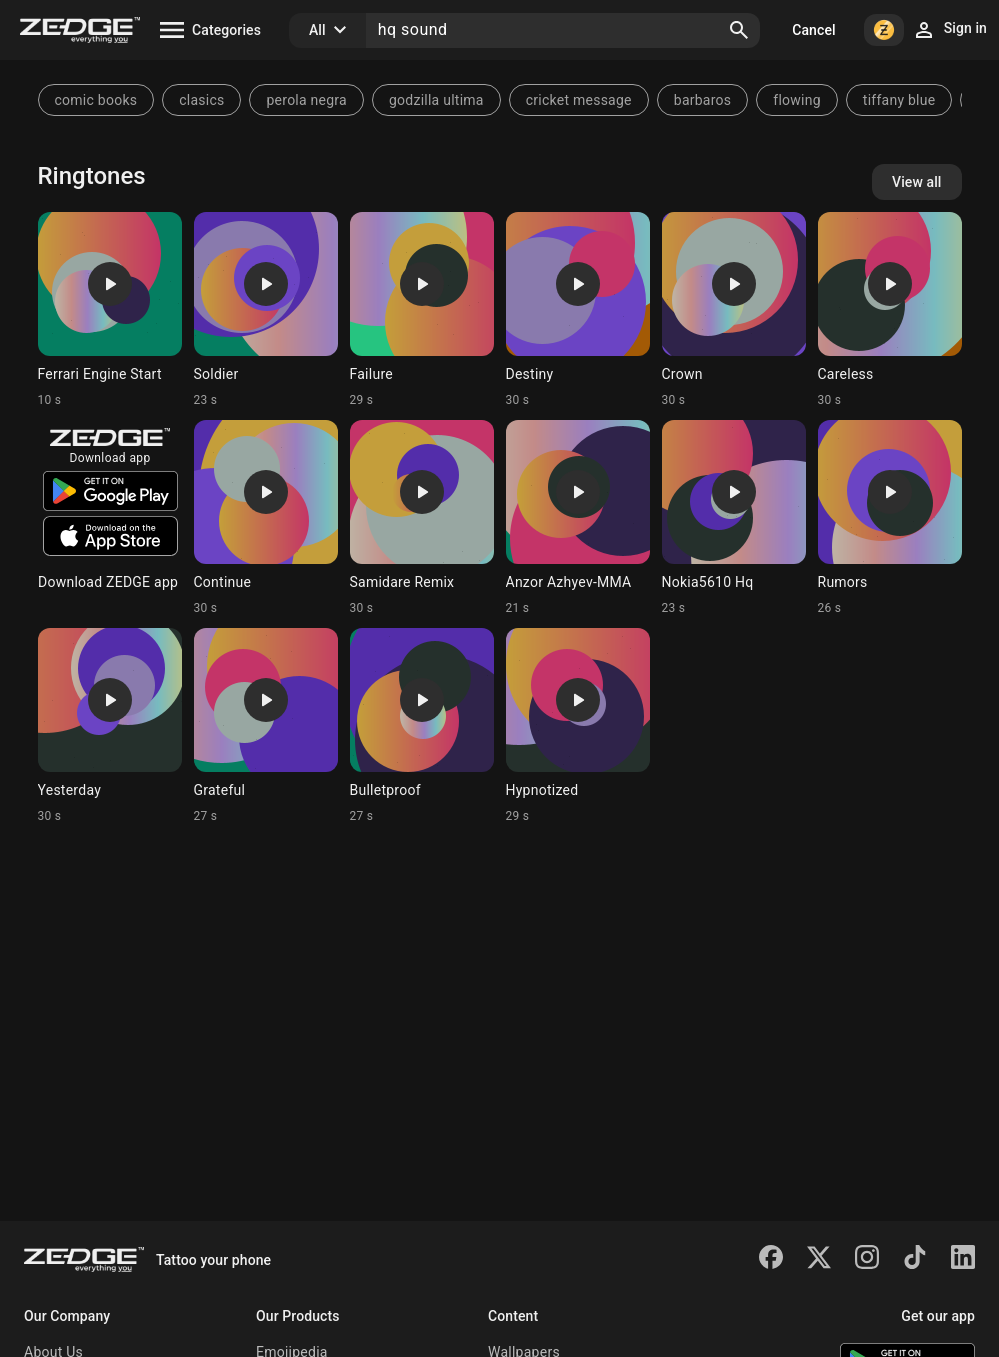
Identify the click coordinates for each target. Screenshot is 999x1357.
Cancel (813, 30)
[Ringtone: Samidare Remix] (422, 518)
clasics (201, 100)
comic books (96, 100)
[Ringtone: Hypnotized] (578, 726)
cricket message (579, 100)
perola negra (306, 100)
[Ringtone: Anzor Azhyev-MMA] (578, 518)
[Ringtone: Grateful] (266, 726)
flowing (797, 100)
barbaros (703, 100)
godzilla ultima (436, 100)
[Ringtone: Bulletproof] (422, 726)
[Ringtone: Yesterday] (110, 726)
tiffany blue (899, 100)
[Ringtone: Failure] (422, 310)
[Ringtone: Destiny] (578, 310)
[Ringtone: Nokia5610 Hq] (734, 518)
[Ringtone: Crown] (734, 310)
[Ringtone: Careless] (890, 310)
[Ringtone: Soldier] (266, 310)
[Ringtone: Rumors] (890, 518)
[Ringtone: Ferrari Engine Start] (110, 310)
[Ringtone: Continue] (266, 518)
